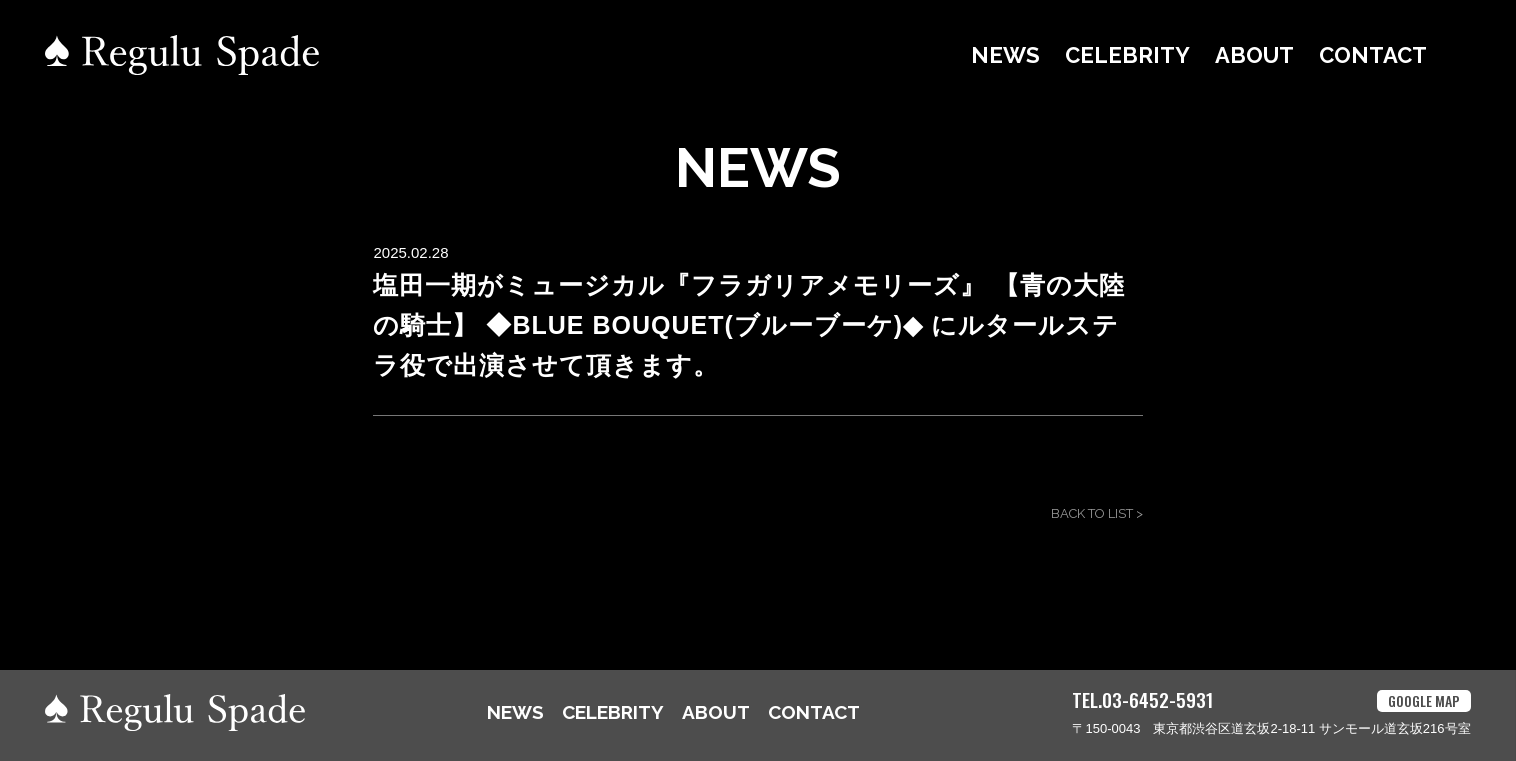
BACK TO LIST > (1097, 513)
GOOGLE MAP (1424, 700)
